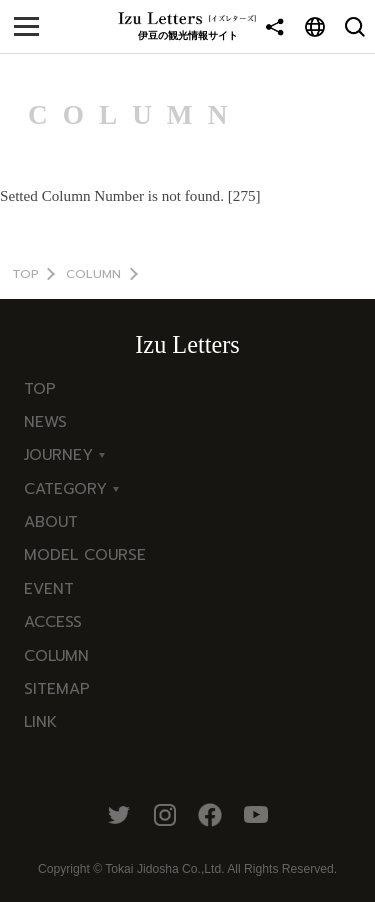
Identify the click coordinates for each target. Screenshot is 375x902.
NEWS (45, 421)
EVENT (49, 588)
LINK (40, 721)
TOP (25, 274)
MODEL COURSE (85, 554)
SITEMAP (57, 688)
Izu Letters (187, 344)
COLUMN (93, 274)
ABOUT (51, 521)
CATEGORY (65, 488)
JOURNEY (58, 454)
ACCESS (53, 621)
